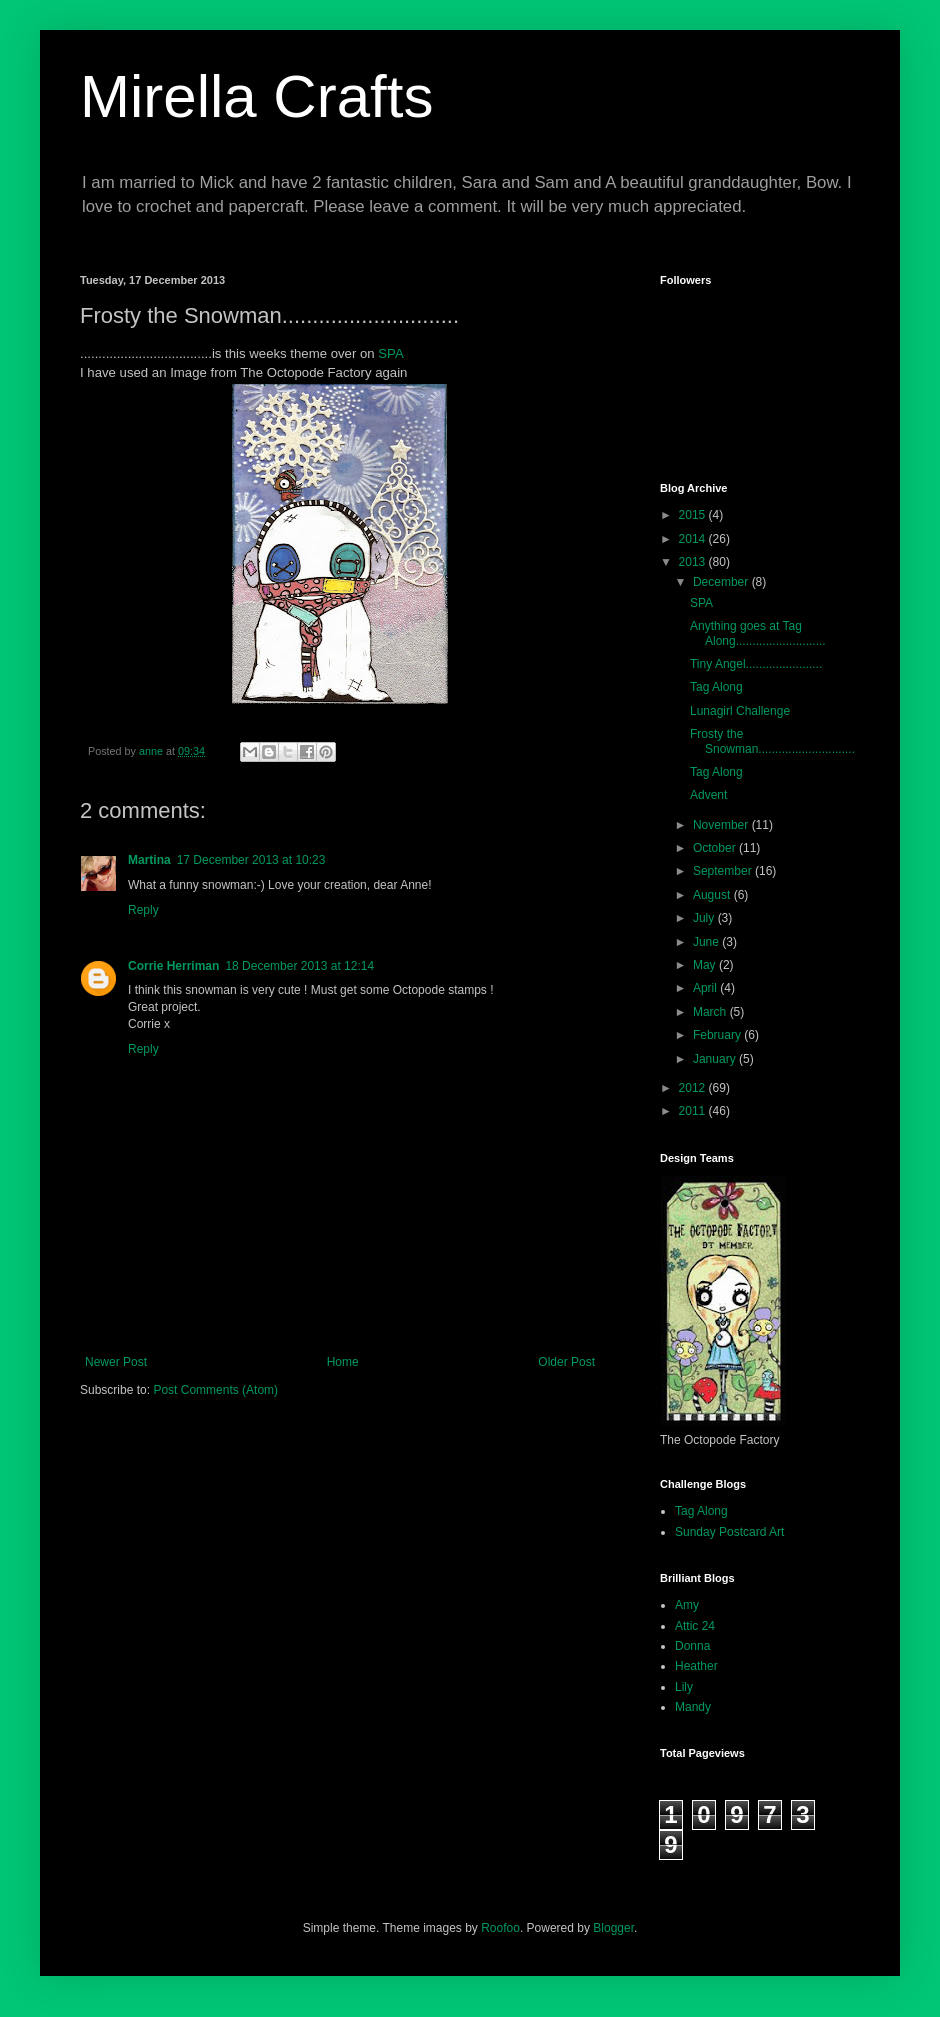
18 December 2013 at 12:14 (299, 966)
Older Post (566, 1362)
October (716, 848)
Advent (708, 795)
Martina (149, 860)
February (718, 1035)
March (711, 1012)
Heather (696, 1666)
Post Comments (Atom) (215, 1390)
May (706, 965)
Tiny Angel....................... (756, 664)
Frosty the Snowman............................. (772, 741)
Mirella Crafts (256, 96)
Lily (684, 1687)
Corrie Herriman (173, 966)
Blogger (613, 1928)
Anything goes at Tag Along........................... (758, 633)
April (706, 988)
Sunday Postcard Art (729, 1532)
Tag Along (716, 687)
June (707, 942)
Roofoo (500, 1928)
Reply (143, 910)
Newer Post (116, 1362)
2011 (694, 1111)
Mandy (693, 1707)
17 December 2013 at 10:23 (251, 860)
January (716, 1059)
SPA (390, 353)
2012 (694, 1088)
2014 (694, 539)
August (713, 895)
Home (343, 1362)
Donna (692, 1646)
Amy (687, 1605)
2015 (694, 515)
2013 (694, 562)
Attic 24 (695, 1626)
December (722, 582)
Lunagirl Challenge (740, 711)
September (724, 871)
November (722, 825)
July (705, 918)
